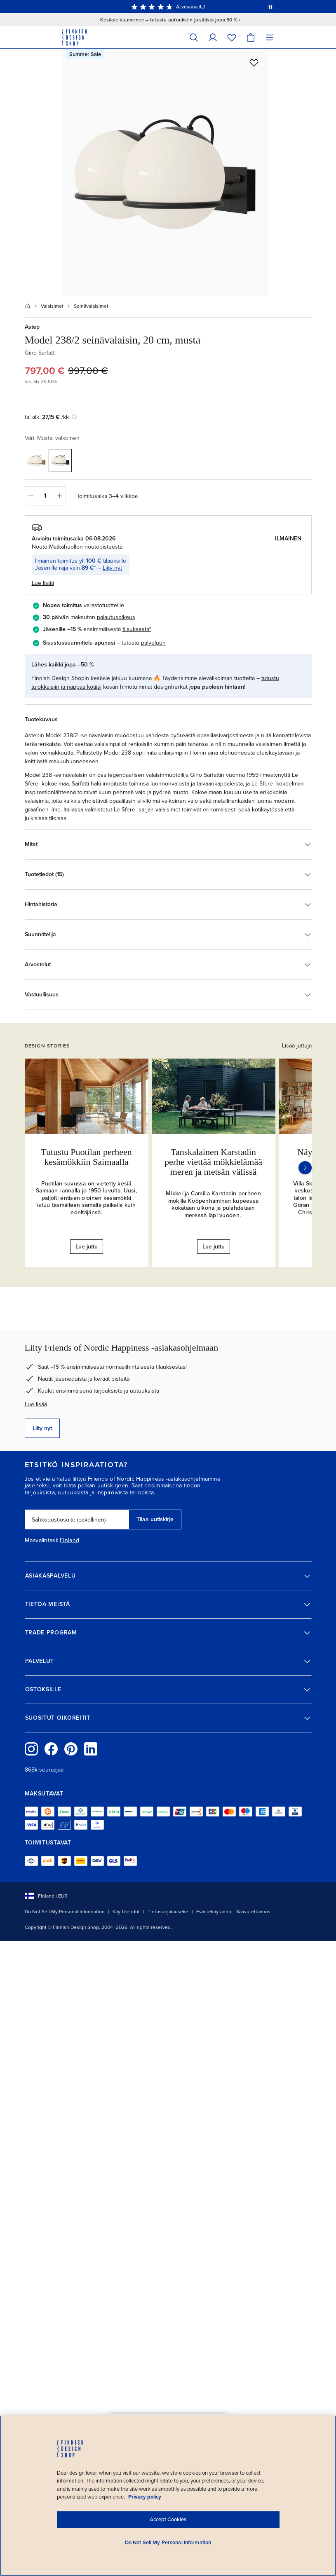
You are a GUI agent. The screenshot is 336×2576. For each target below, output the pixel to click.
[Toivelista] (231, 37)
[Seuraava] (305, 1167)
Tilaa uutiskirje (155, 1519)
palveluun (153, 642)
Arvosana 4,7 (190, 6)
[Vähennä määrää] (31, 495)
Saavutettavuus (253, 1911)
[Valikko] (269, 37)
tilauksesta (135, 629)
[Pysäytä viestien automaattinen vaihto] (270, 6)
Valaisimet (52, 306)
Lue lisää (36, 1404)
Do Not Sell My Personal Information (65, 1911)
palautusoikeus (116, 617)
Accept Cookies (168, 2519)
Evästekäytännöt (214, 1911)
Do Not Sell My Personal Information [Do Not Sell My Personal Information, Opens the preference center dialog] (168, 2542)
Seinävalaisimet (91, 306)
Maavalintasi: (42, 1540)
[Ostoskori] (250, 37)
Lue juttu (86, 1246)
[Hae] (194, 37)
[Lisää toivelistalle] (254, 63)
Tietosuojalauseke (168, 1911)
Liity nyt (112, 567)
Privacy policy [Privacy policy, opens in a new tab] (144, 2497)
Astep (32, 326)
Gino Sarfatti (40, 352)
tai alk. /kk (51, 417)
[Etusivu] (28, 306)
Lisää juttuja (297, 1045)
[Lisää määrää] (60, 495)
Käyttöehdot (126, 1911)
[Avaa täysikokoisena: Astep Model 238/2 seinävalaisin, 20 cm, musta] (165, 172)
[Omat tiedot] (212, 37)
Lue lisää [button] (43, 583)
